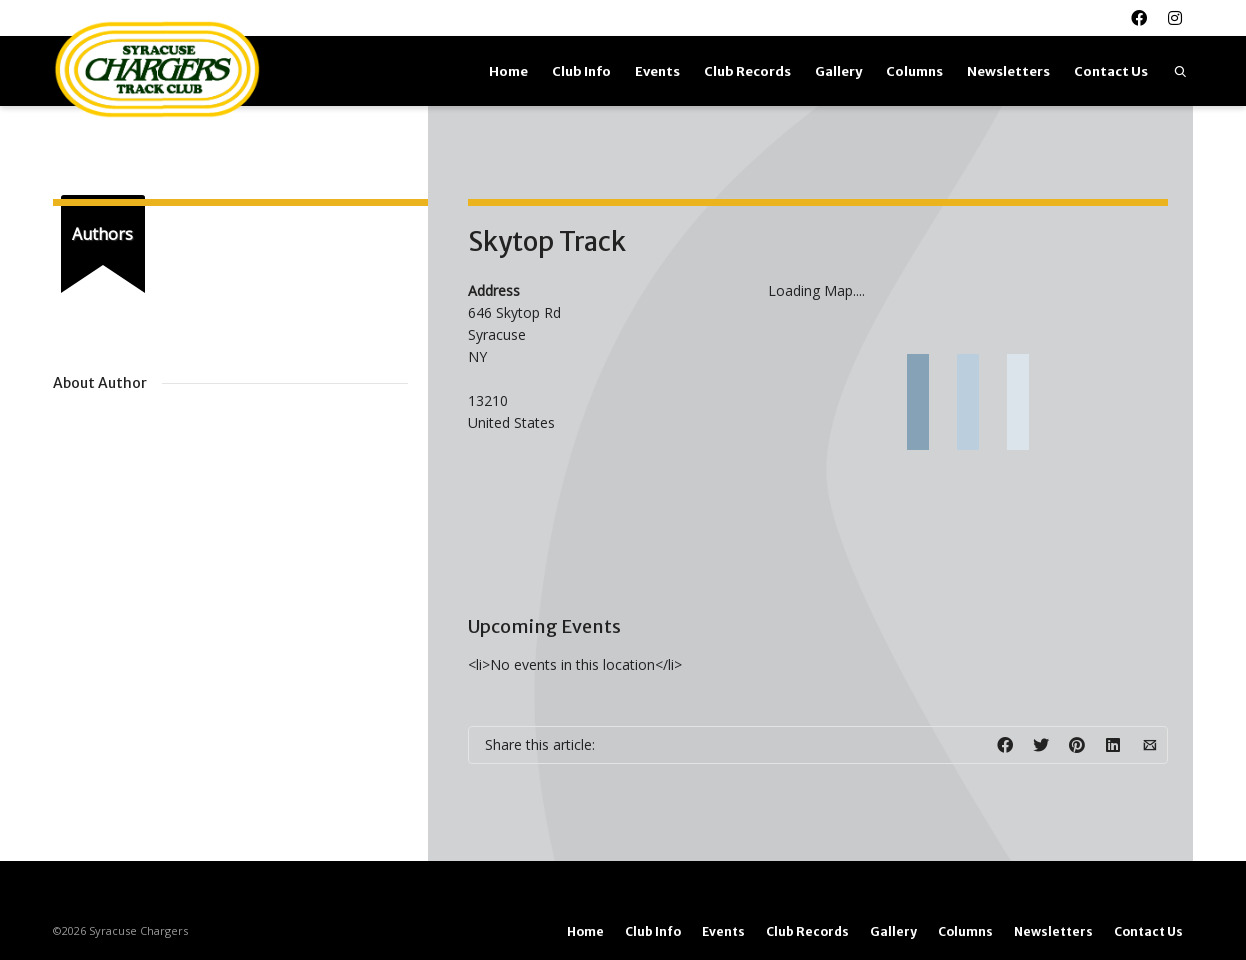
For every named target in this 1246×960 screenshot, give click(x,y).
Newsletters (1008, 71)
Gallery (838, 71)
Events (657, 71)
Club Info (581, 71)
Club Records (747, 71)
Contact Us (1111, 71)
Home (508, 71)
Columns (914, 71)
